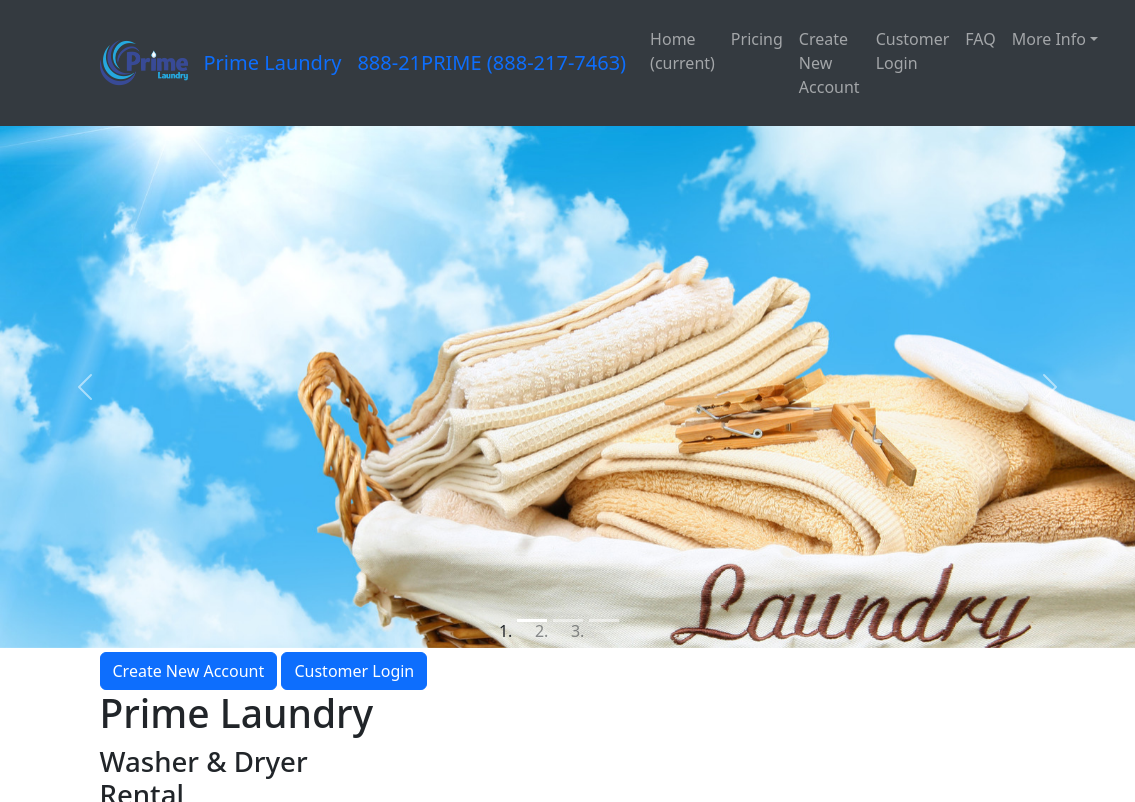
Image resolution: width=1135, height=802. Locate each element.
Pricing (757, 39)
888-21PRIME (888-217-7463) (491, 62)
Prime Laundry (273, 62)
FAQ (980, 39)
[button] (85, 386)
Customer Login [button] (354, 671)
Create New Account (829, 63)
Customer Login (913, 51)
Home (682, 51)
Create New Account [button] (189, 671)
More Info (1049, 39)
